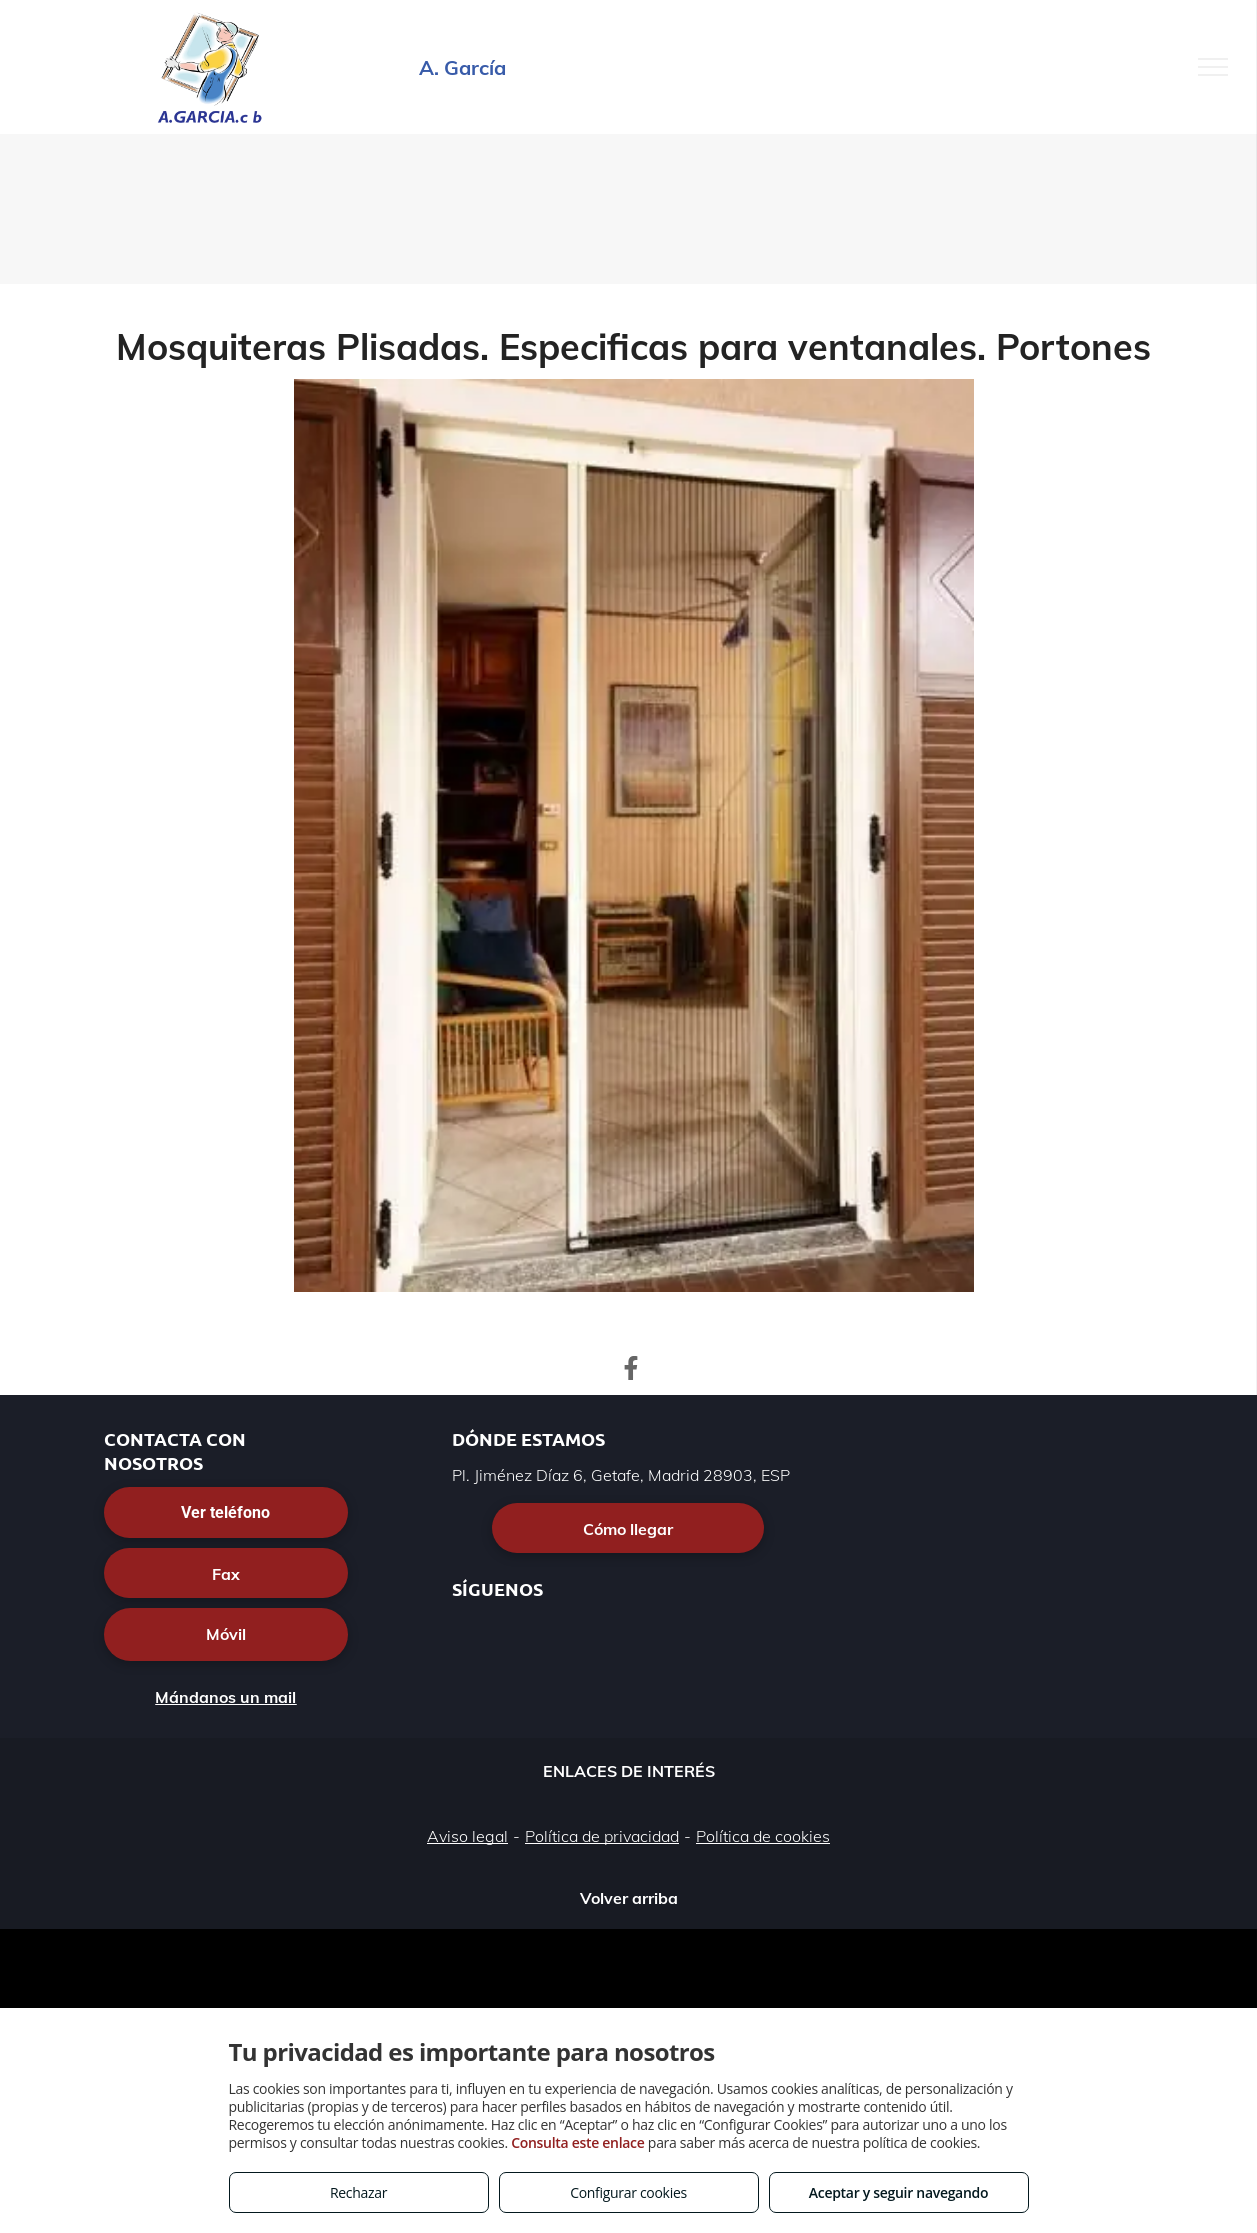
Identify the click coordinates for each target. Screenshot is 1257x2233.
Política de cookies (763, 1836)
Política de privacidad (602, 1836)
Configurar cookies (628, 2192)
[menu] (1213, 67)
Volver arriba (629, 1898)
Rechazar (358, 2192)
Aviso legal (467, 1836)
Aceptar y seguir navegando (898, 2192)
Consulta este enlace (577, 2142)
